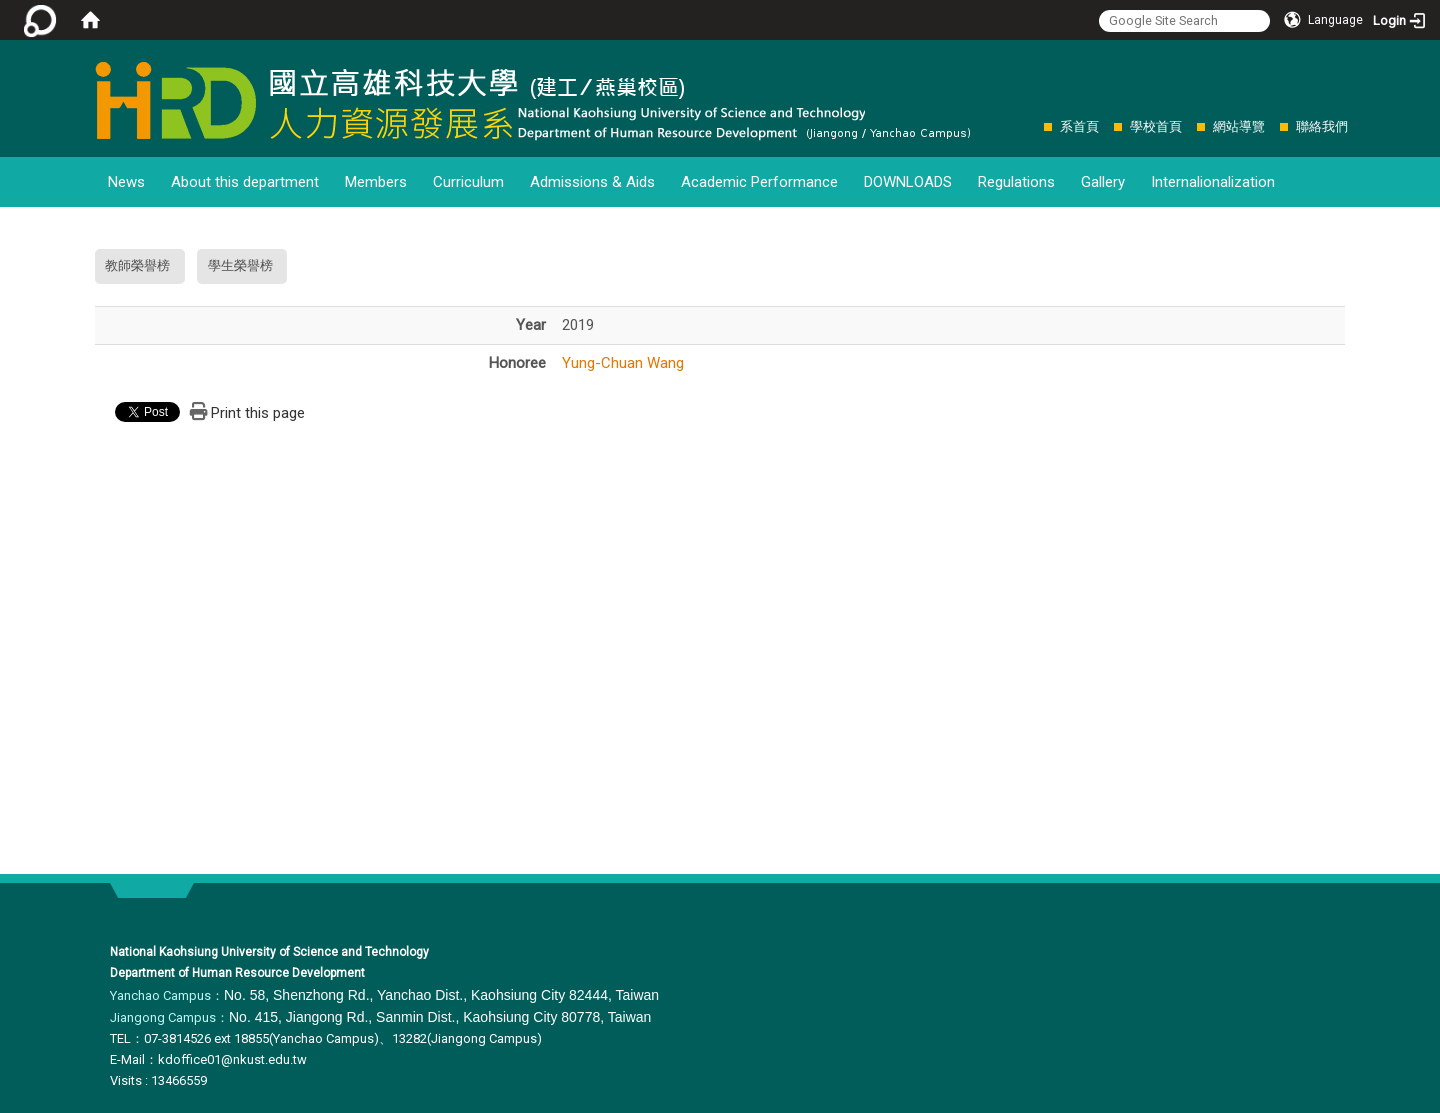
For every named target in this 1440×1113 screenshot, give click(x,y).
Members (376, 182)
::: (1033, 126)
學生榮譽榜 (240, 265)
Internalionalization (1213, 182)
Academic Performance (759, 182)
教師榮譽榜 (137, 265)
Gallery (1103, 182)
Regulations (1016, 182)
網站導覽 (1239, 126)
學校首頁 (1156, 126)
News (126, 182)
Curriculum (468, 182)
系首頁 (1079, 126)
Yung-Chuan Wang (623, 363)
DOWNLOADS (908, 182)
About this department (245, 182)
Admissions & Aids (592, 182)
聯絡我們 (1322, 126)
